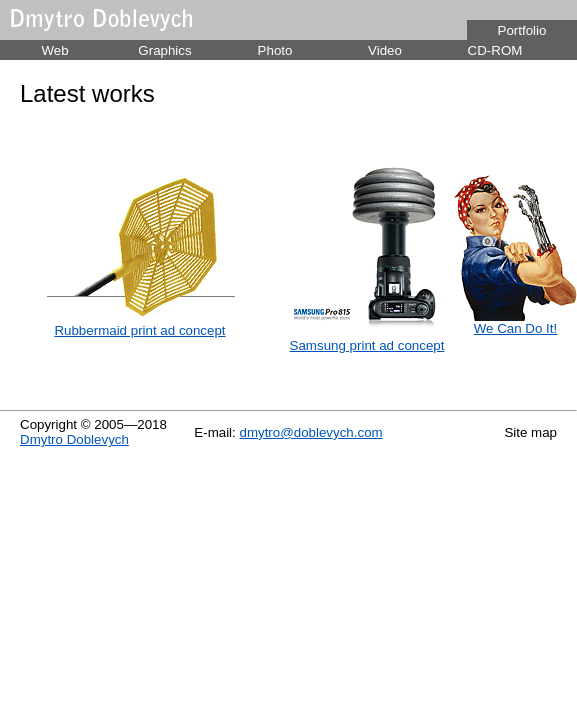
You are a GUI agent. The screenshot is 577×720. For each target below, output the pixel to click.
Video (385, 50)
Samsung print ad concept (367, 345)
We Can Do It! (515, 328)
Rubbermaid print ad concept (139, 330)
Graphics (164, 50)
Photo (275, 50)
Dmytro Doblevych (74, 439)
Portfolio (522, 30)
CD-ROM (495, 50)
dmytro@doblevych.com (310, 432)
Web (54, 50)
